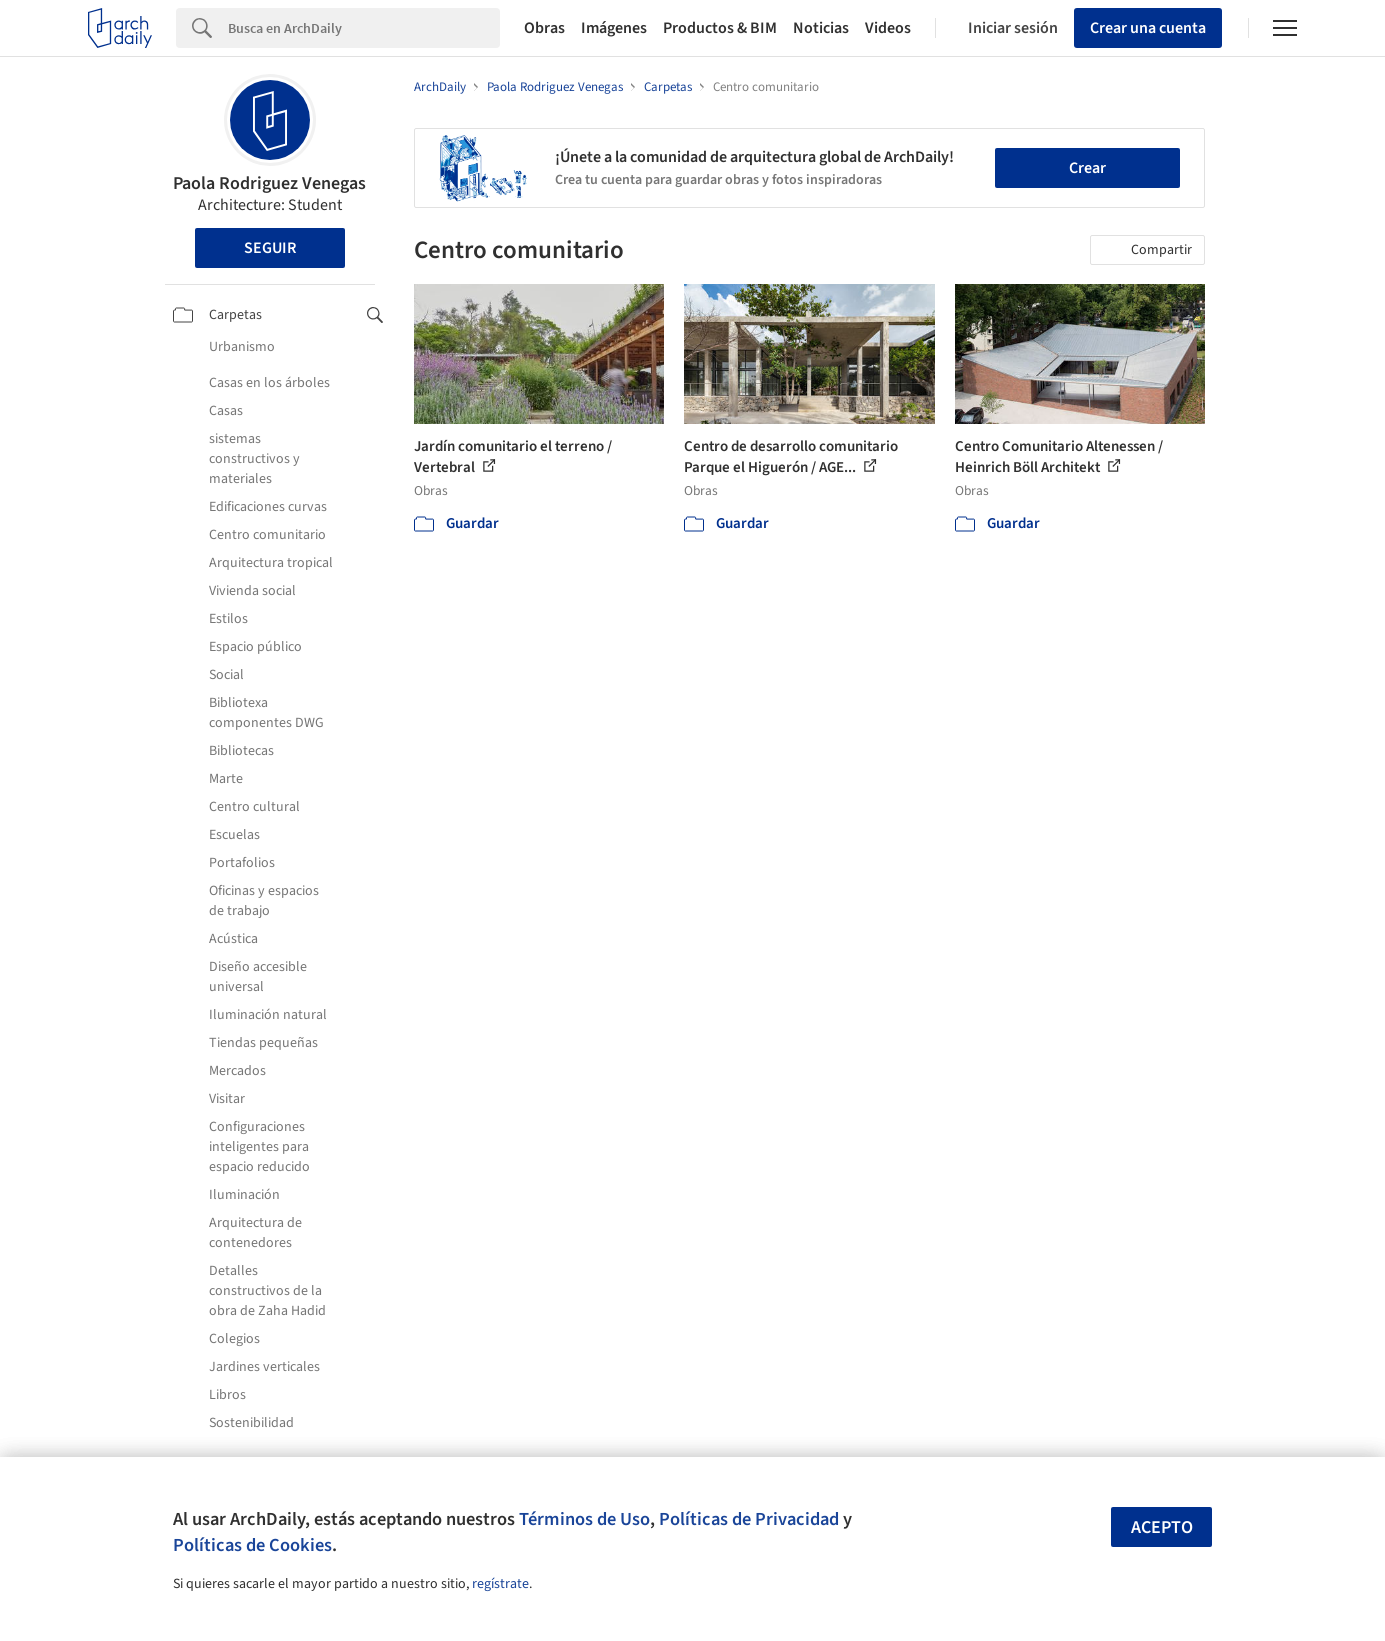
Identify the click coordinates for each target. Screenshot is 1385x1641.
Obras (544, 28)
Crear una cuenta (1148, 28)
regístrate (500, 1584)
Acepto (1162, 1527)
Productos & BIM (720, 28)
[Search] (364, 28)
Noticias (821, 28)
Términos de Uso (584, 1519)
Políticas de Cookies (252, 1545)
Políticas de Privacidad (749, 1519)
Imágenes (614, 28)
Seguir (270, 248)
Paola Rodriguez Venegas (269, 183)
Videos (888, 28)
